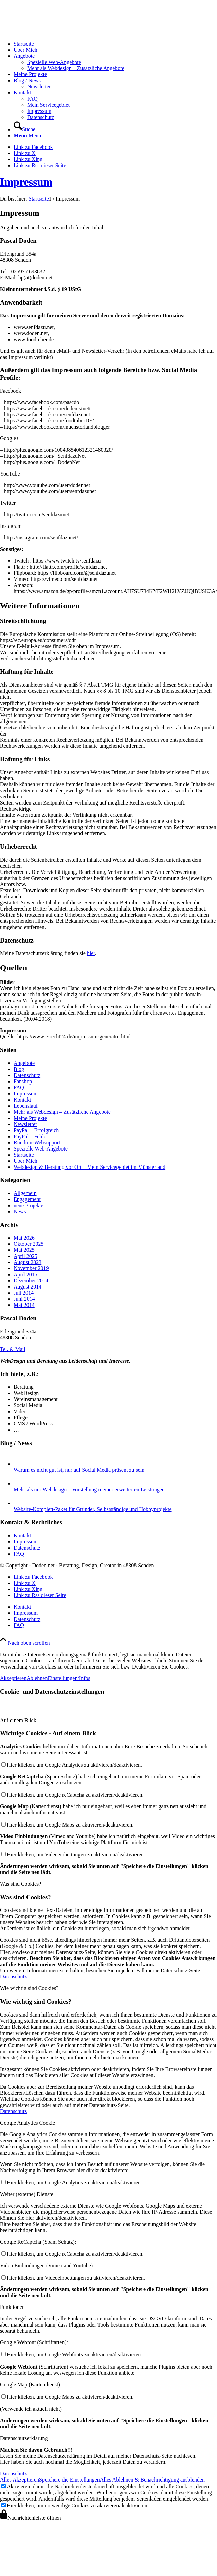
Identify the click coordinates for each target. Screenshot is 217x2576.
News (20, 1211)
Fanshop (23, 1081)
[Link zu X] (25, 153)
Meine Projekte (30, 1118)
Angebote (24, 1063)
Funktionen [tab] (12, 2307)
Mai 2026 (24, 1238)
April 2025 (25, 1256)
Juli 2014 (24, 1293)
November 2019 (31, 1268)
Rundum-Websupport (37, 1142)
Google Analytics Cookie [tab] (27, 2123)
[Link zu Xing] (28, 159)
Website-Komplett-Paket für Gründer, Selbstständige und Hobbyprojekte (93, 1509)
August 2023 (27, 1262)
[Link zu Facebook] (33, 147)
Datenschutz (27, 1075)
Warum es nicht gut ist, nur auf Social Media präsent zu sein (79, 1470)
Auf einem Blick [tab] (18, 1720)
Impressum (26, 182)
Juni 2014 (24, 1299)
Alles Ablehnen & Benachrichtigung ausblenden (152, 2480)
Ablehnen (37, 1678)
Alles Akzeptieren (19, 2480)
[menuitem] (115, 44)
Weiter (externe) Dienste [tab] (26, 2194)
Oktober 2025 (28, 1244)
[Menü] (27, 135)
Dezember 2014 (31, 1280)
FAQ (19, 1087)
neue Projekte (28, 1205)
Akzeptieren (13, 1678)
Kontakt (22, 1100)
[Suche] (24, 129)
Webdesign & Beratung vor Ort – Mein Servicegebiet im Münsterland (89, 1167)
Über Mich (25, 1161)
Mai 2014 (24, 1305)
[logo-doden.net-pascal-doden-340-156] (51, 32)
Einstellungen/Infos (69, 1678)
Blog (19, 1069)
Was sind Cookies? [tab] (20, 1884)
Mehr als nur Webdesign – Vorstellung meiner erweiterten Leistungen (89, 1489)
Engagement (27, 1199)
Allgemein (25, 1193)
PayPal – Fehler (31, 1136)
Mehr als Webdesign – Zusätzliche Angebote (62, 1112)
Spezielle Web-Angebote (41, 1149)
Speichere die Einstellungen (69, 2480)
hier (91, 953)
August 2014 (27, 1287)
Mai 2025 (24, 1250)
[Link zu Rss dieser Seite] (40, 165)
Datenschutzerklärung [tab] (24, 2438)
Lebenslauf (26, 1106)
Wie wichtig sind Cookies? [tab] (29, 1988)
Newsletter (25, 1124)
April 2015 (25, 1274)
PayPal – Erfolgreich (36, 1130)
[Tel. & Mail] (12, 1349)
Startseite (24, 1155)
